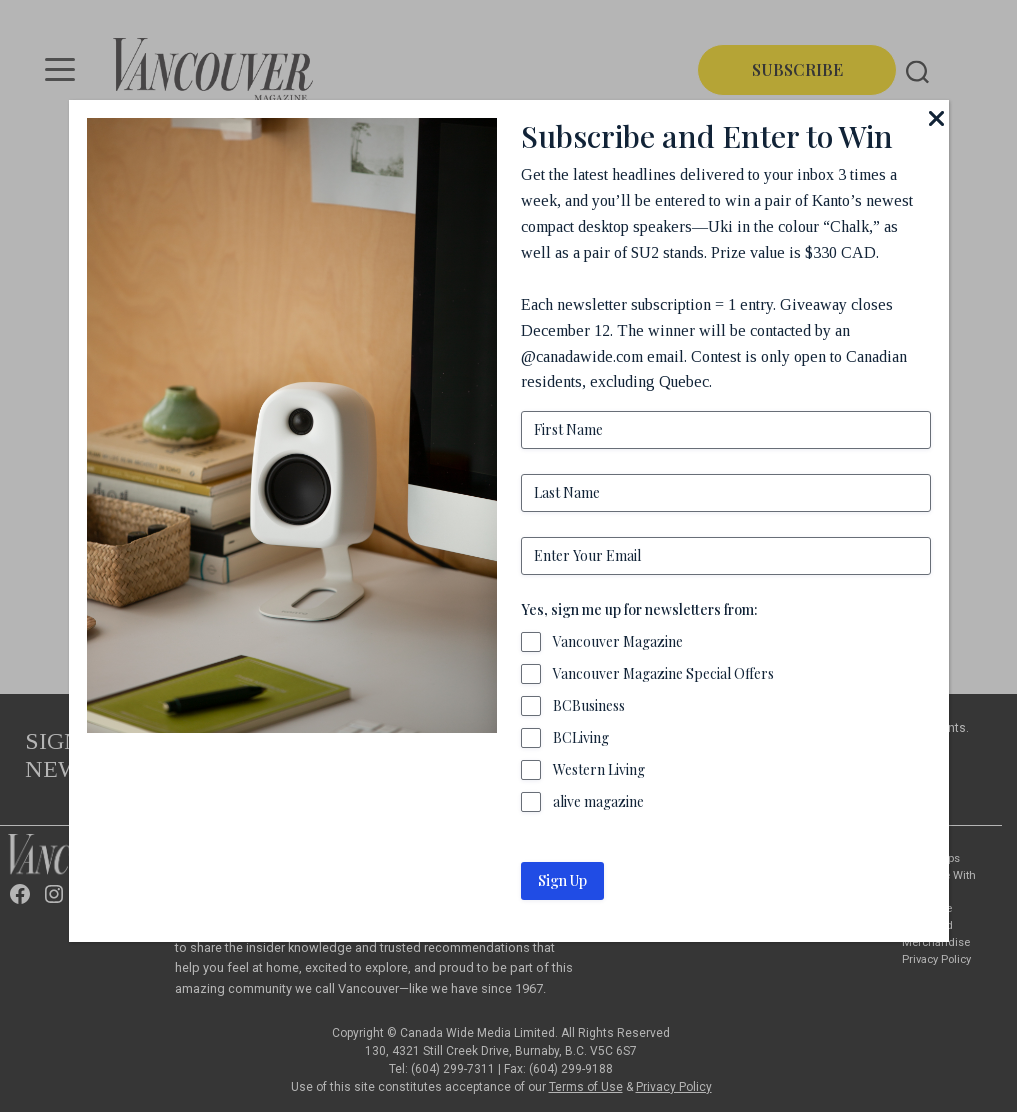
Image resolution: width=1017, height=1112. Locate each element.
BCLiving (581, 737)
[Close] (937, 118)
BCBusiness (589, 705)
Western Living (599, 769)
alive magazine (598, 801)
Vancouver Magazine (618, 641)
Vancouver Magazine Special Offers (663, 673)
